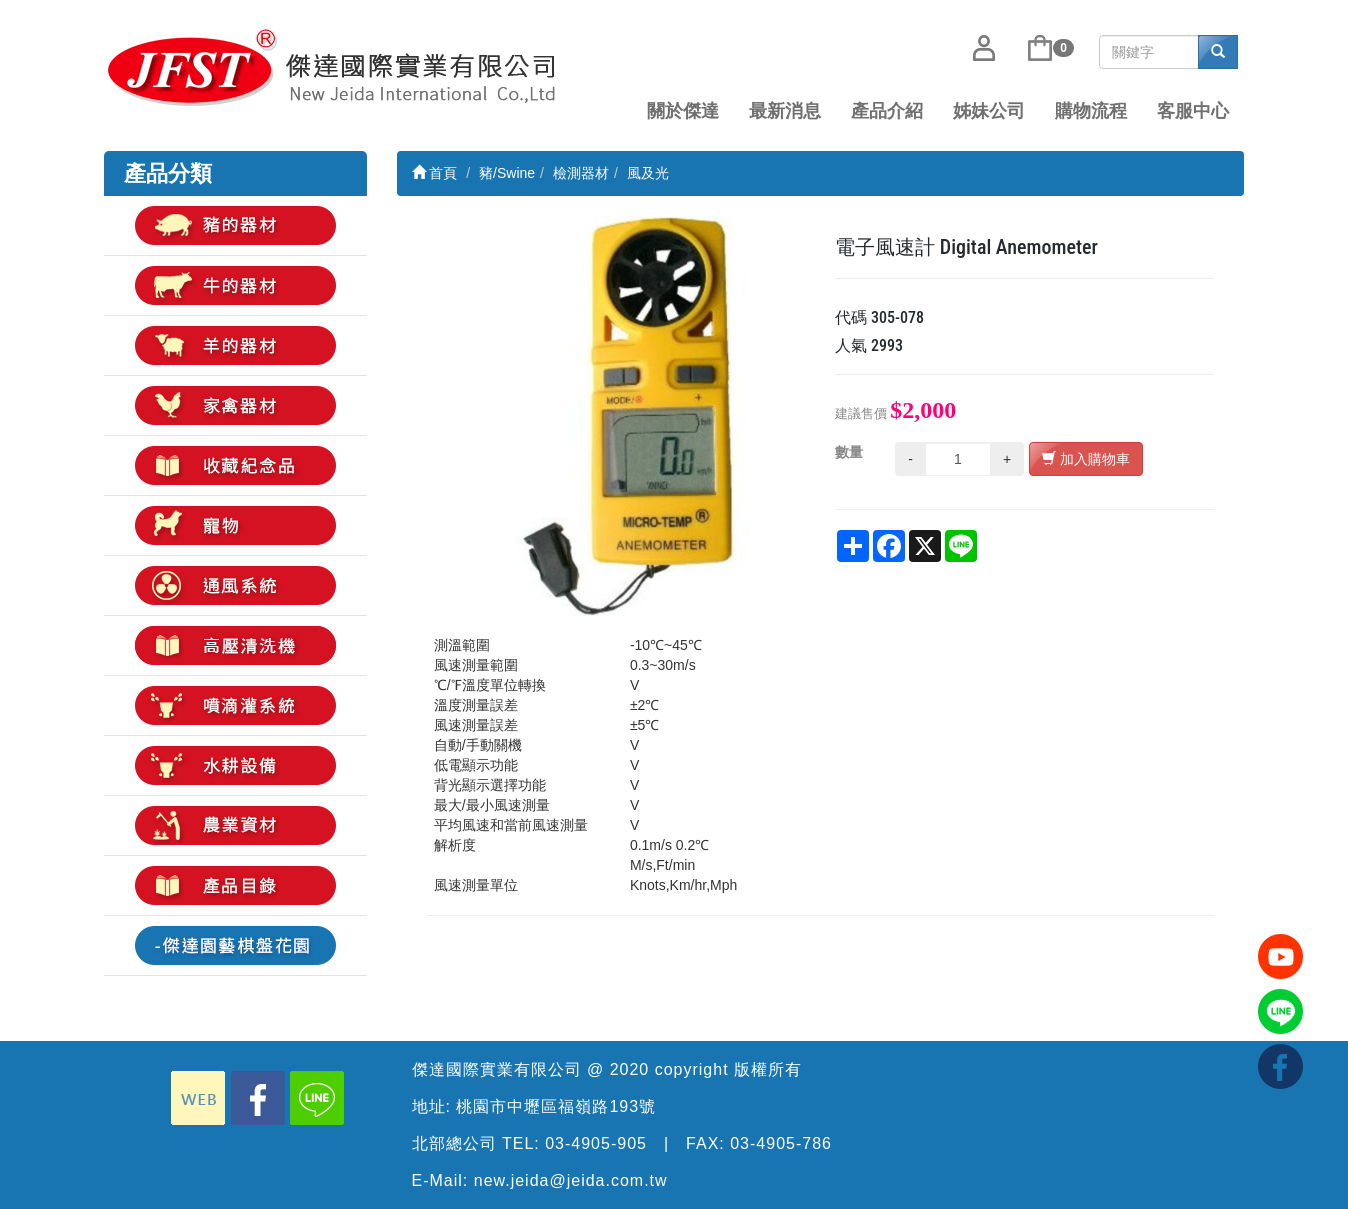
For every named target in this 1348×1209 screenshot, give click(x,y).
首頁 (435, 173)
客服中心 (1193, 111)
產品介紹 (887, 111)
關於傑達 (683, 111)
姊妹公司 (989, 111)
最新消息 (785, 111)
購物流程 (1091, 111)
